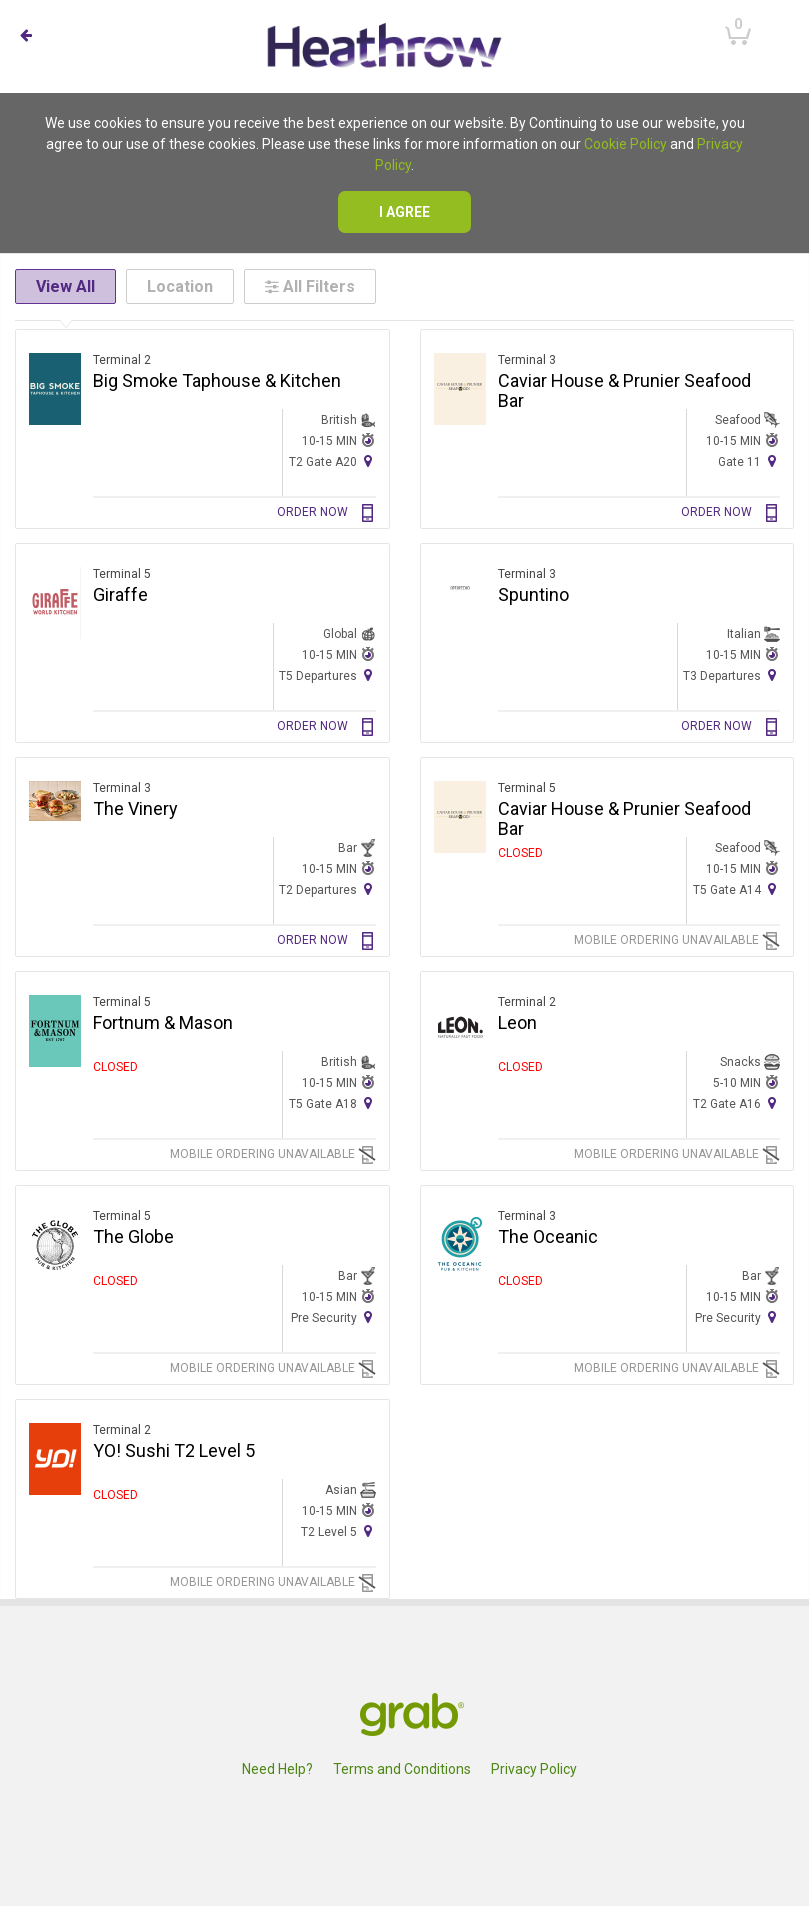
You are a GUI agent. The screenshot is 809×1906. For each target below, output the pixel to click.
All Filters (310, 286)
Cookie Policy (625, 144)
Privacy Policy (534, 1769)
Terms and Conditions (402, 1769)
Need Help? (277, 1769)
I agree (404, 212)
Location (180, 286)
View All (65, 286)
